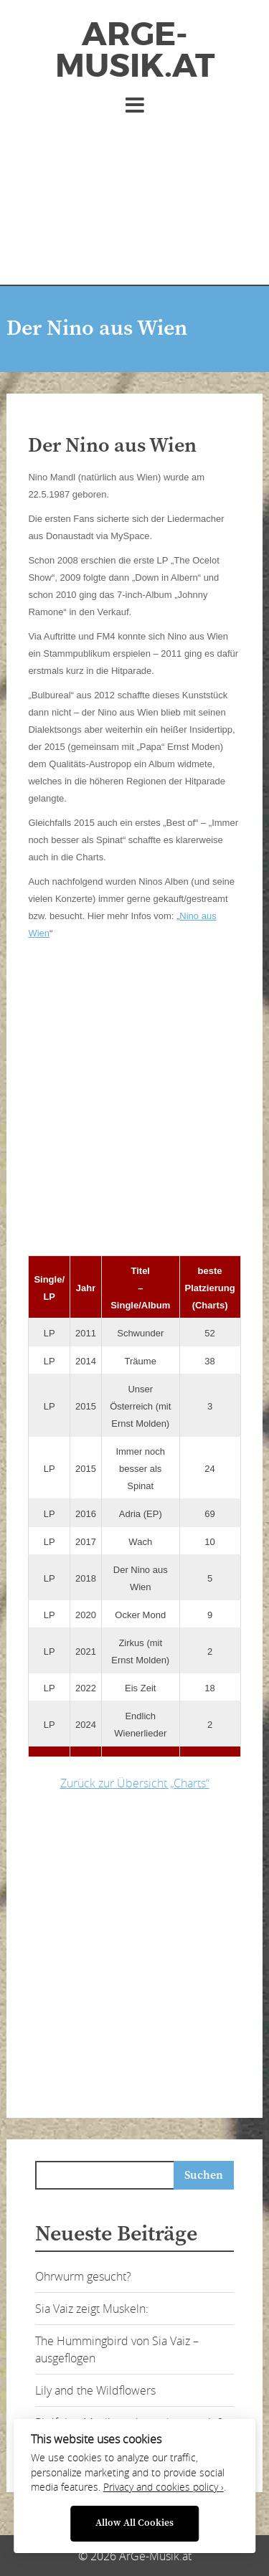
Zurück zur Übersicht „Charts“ (134, 1783)
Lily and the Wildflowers (95, 2390)
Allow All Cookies (134, 2523)
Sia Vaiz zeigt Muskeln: (91, 2308)
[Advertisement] (134, 193)
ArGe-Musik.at (134, 50)
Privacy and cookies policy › (163, 2487)
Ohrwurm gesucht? (83, 2276)
